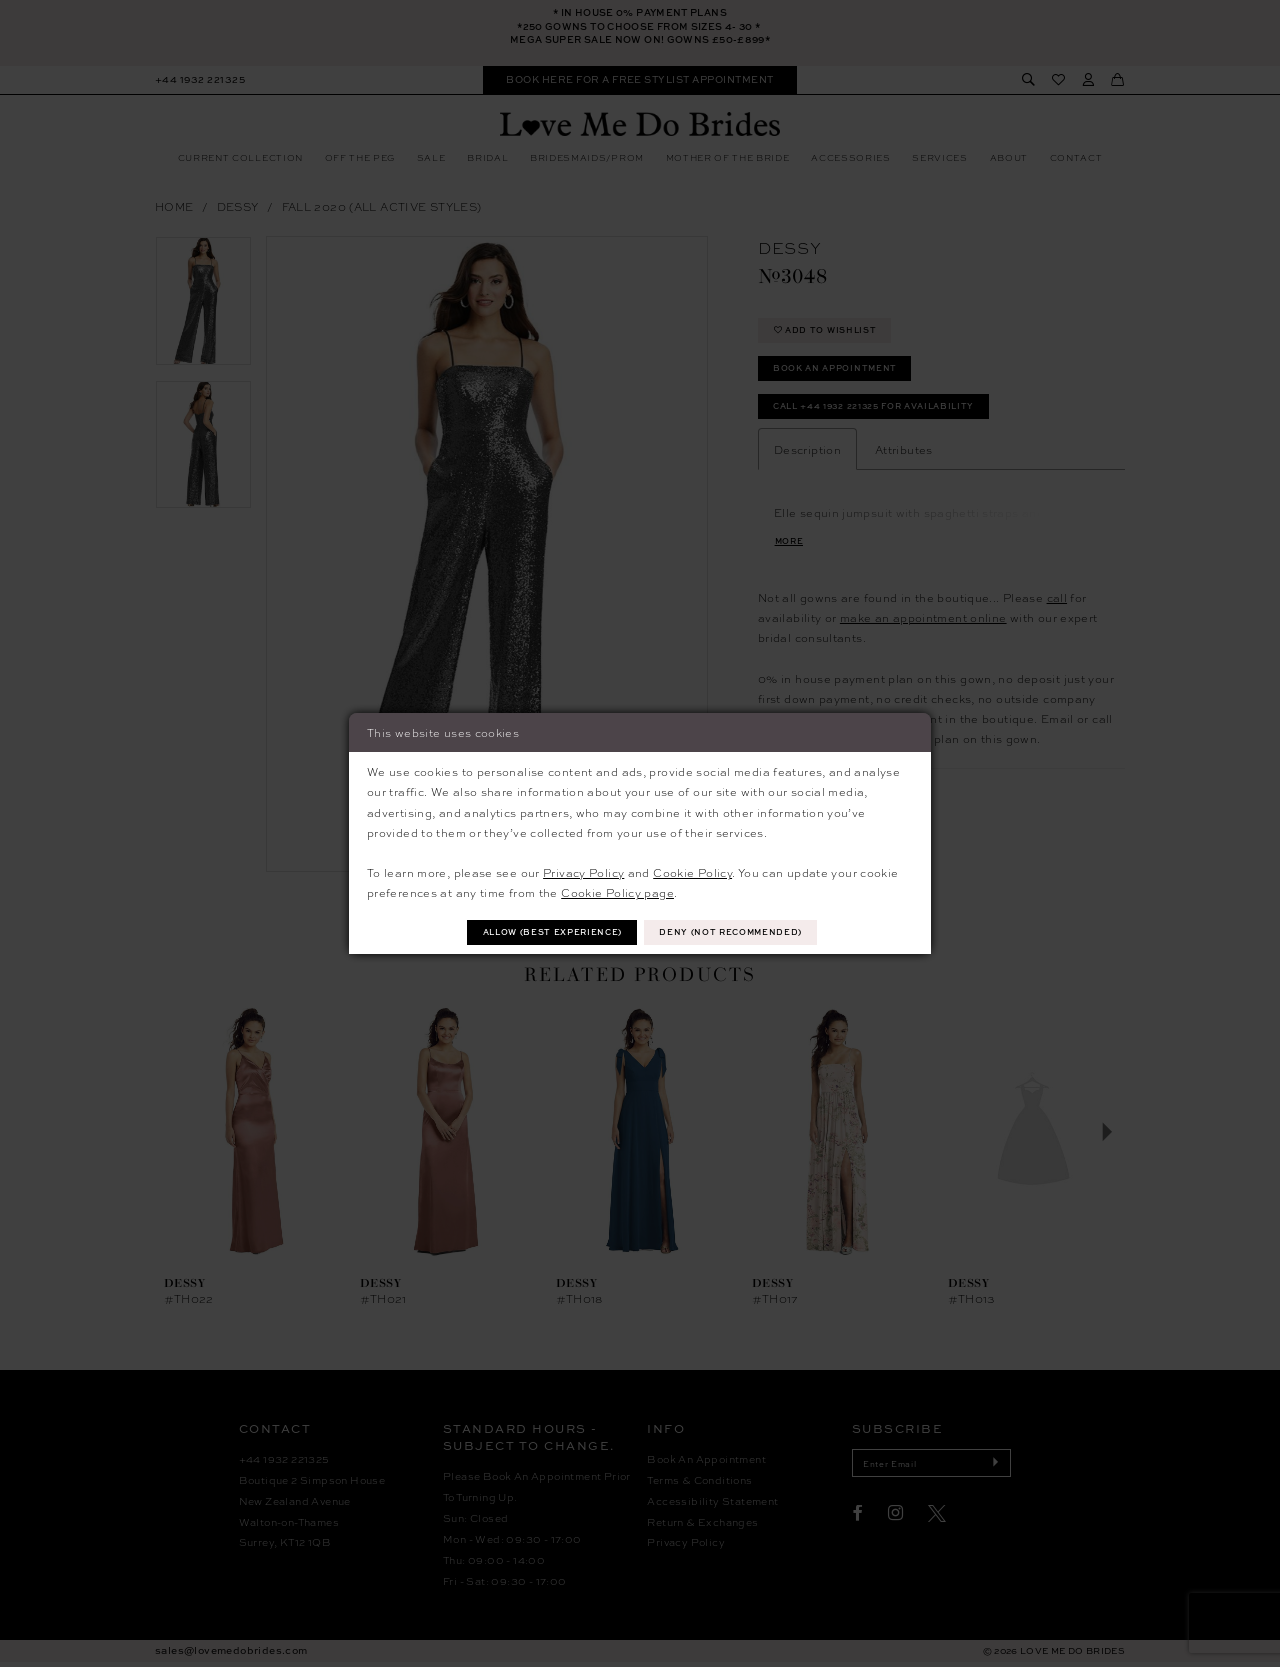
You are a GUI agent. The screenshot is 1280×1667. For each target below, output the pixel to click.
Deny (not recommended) (739, 932)
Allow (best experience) (546, 932)
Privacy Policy (583, 871)
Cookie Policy (692, 871)
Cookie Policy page (617, 891)
